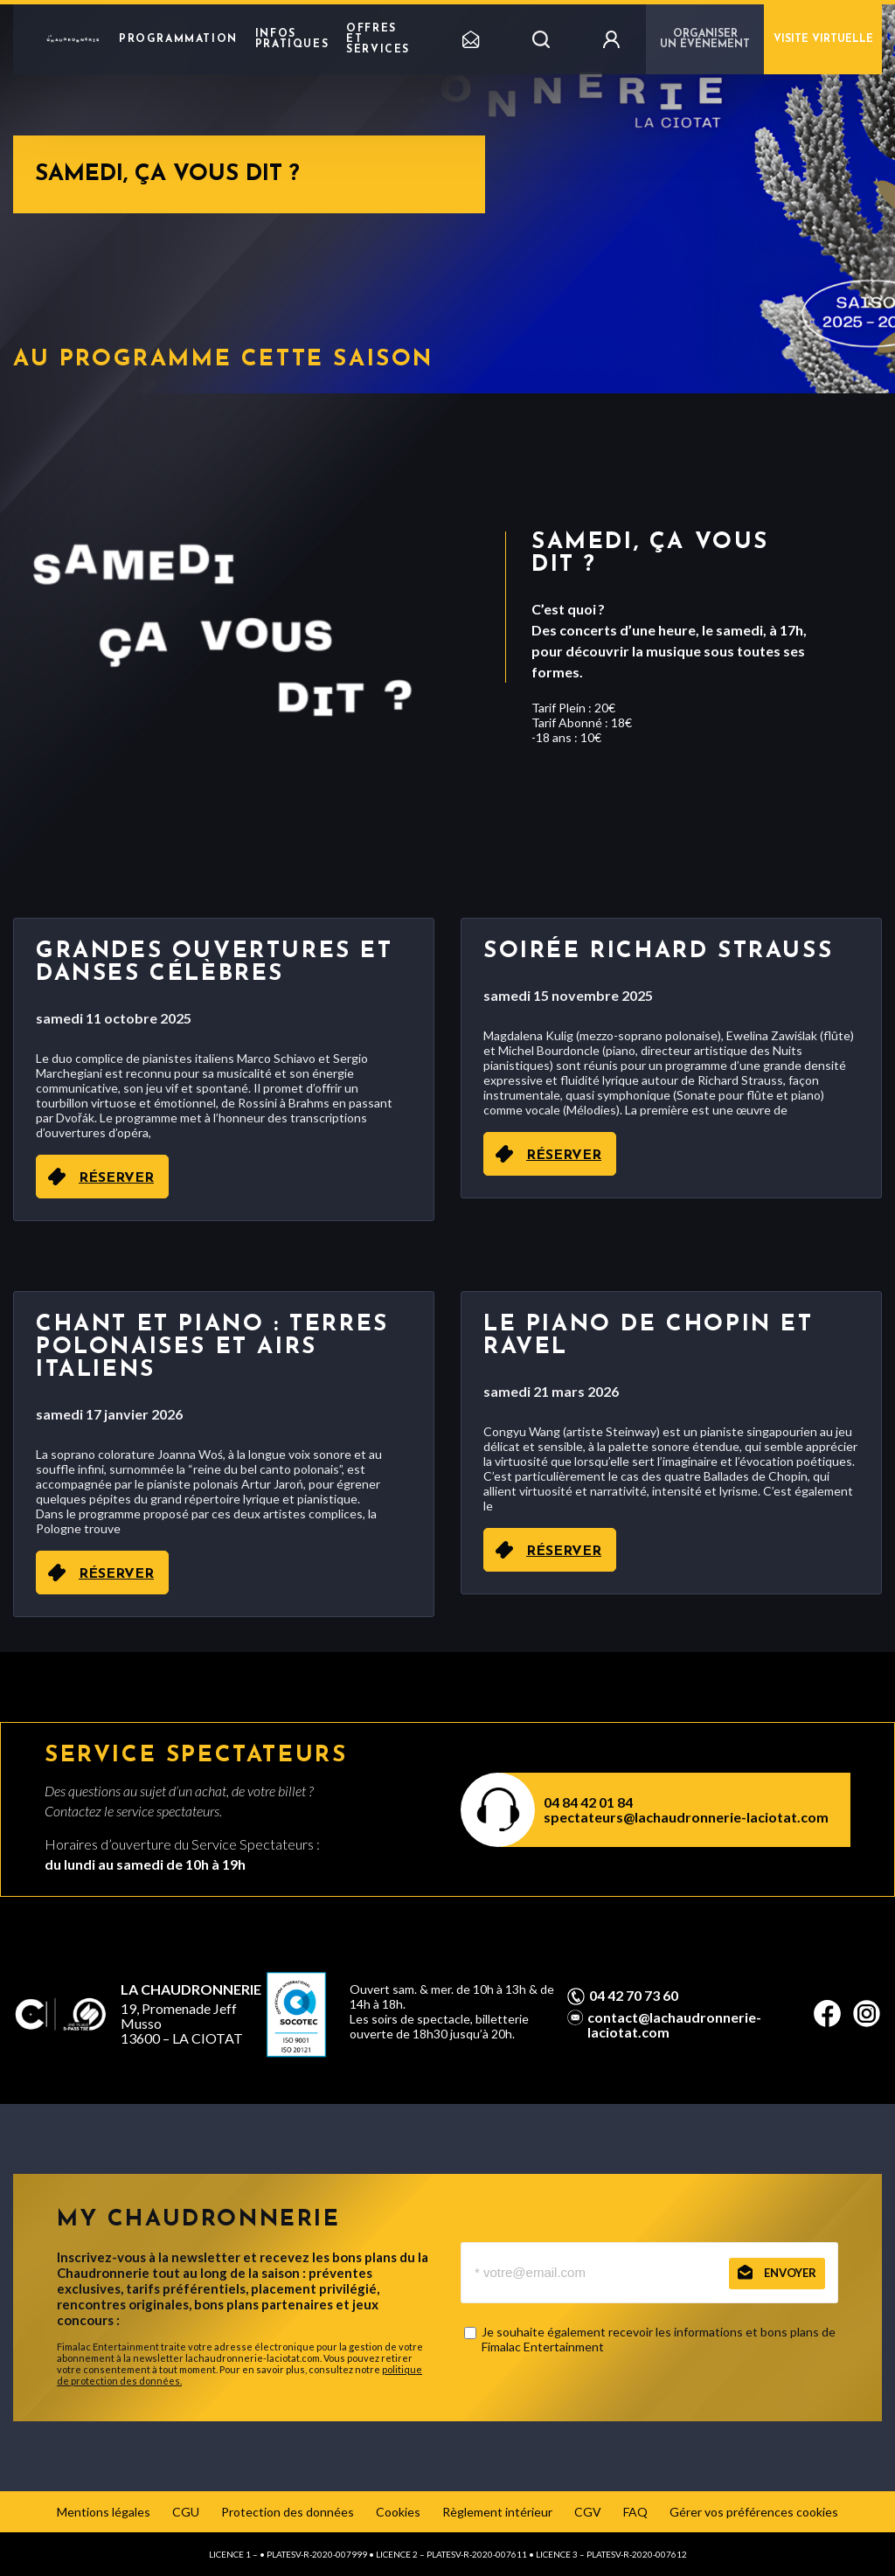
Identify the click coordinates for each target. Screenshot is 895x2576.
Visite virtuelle (823, 39)
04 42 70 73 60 (633, 1995)
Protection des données (287, 2511)
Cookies (398, 2511)
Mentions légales (103, 2511)
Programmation (178, 39)
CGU (185, 2511)
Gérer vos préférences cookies (754, 2511)
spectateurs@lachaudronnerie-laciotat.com (686, 1816)
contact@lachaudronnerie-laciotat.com (674, 2024)
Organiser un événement (705, 39)
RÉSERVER (116, 1178)
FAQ (635, 2511)
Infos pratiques (292, 39)
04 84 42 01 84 (588, 1802)
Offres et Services (378, 39)
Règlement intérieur (497, 2511)
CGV (587, 2511)
